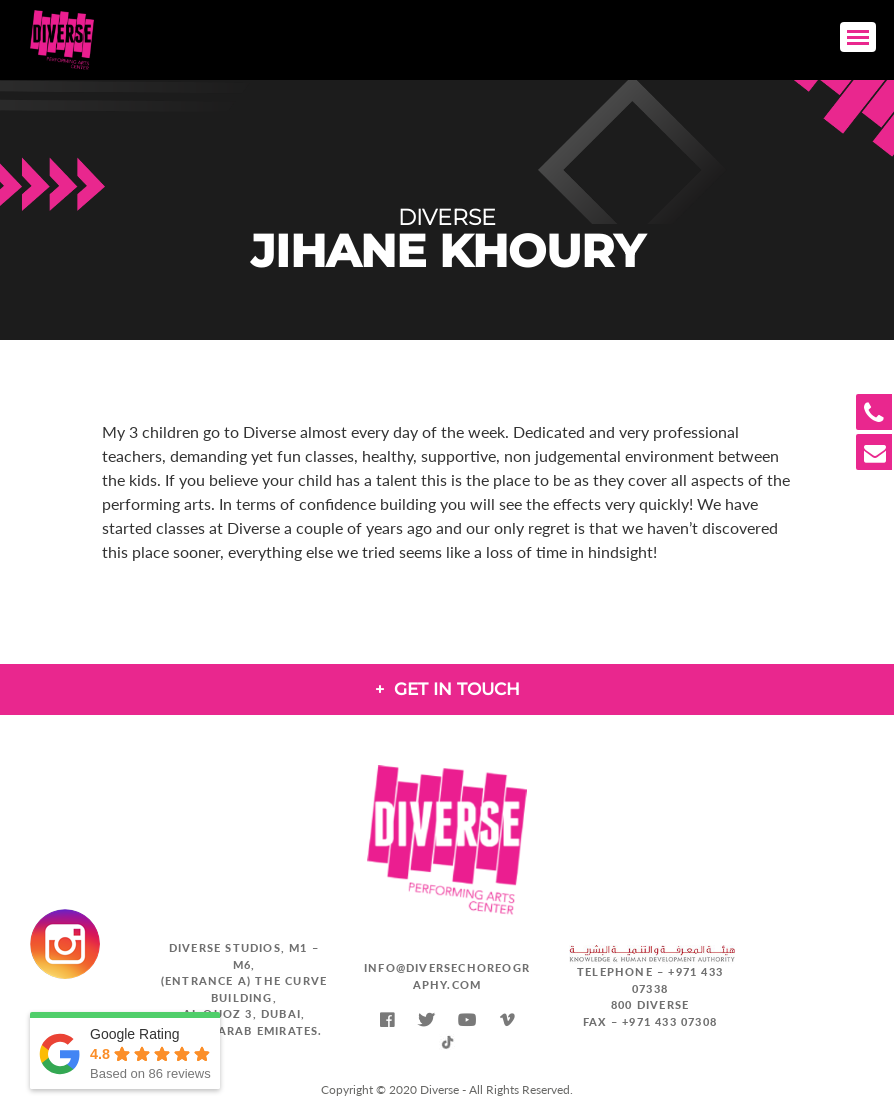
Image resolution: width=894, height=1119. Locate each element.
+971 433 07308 (669, 1021)
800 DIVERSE (650, 1004)
